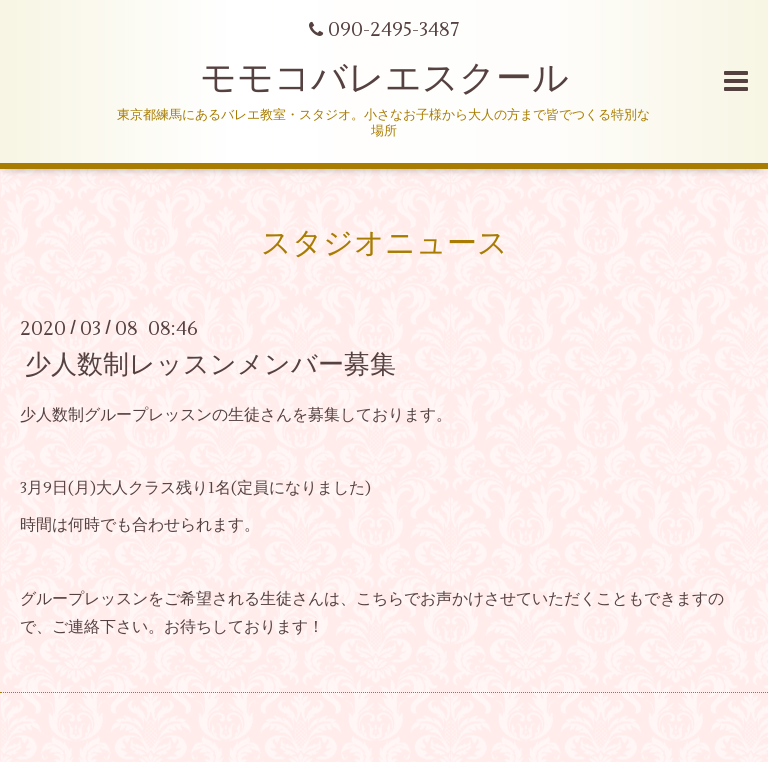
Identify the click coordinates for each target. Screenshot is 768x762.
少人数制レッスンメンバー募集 (210, 364)
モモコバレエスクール (384, 79)
